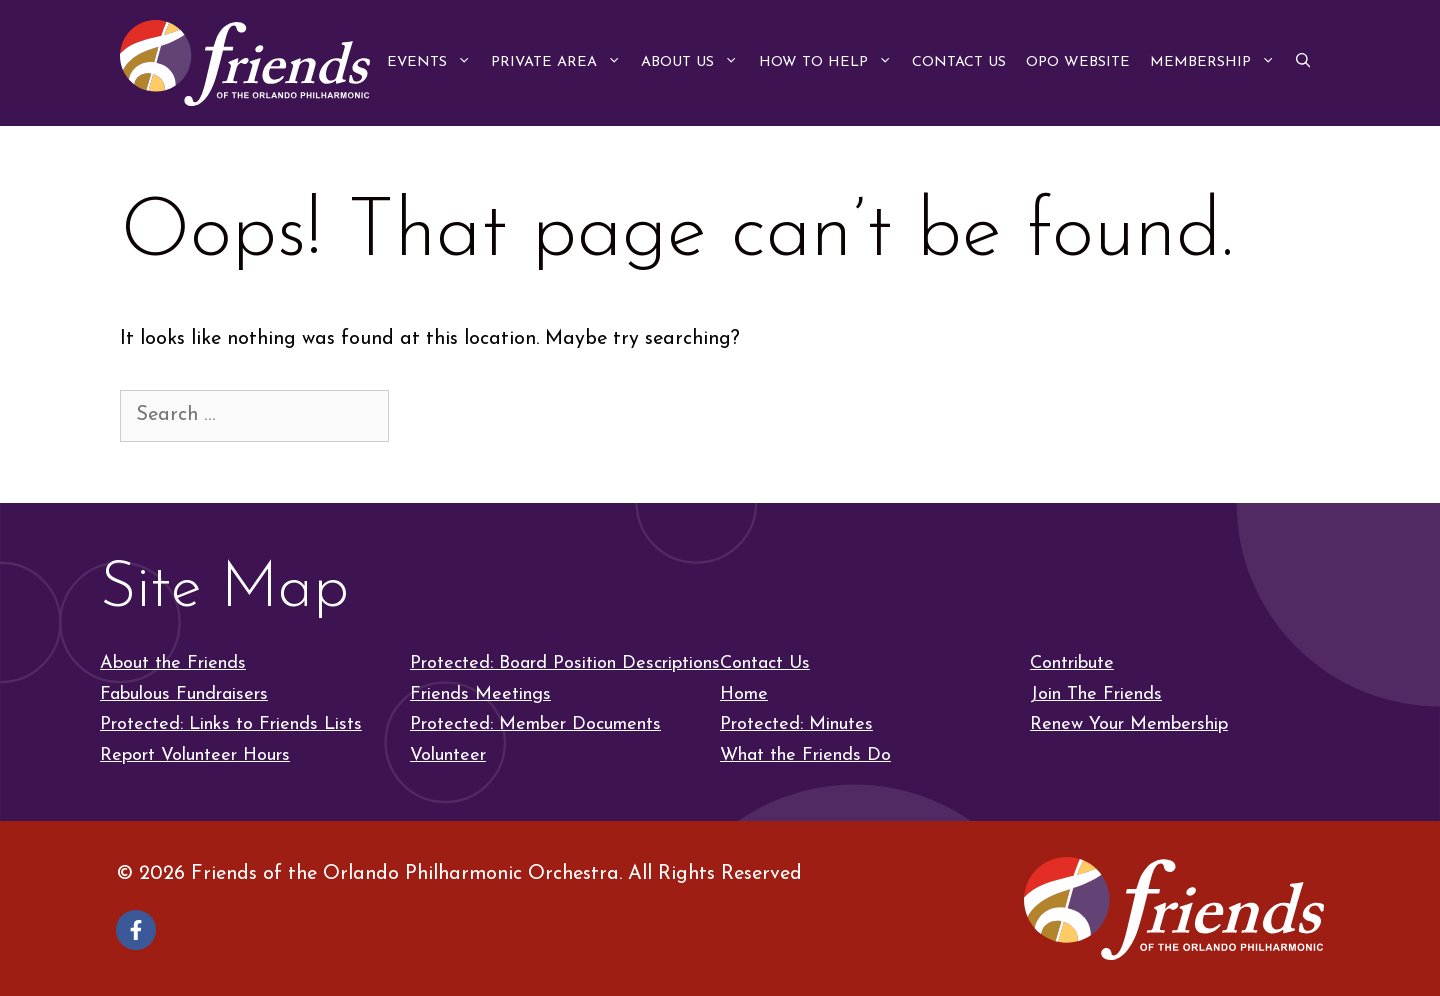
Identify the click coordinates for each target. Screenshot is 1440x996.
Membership (1217, 63)
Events (434, 63)
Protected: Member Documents (535, 724)
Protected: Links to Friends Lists (231, 724)
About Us (694, 63)
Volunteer (448, 755)
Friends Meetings (480, 694)
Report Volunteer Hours (195, 755)
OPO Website (1078, 62)
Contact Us (959, 62)
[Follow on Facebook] (136, 930)
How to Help (830, 63)
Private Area (561, 63)
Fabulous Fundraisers (184, 694)
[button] (1303, 63)
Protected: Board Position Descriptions (565, 663)
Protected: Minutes (796, 724)
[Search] (427, 415)
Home (744, 694)
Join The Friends (1096, 694)
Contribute (1072, 663)
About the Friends (173, 663)
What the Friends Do (805, 755)
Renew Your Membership (1129, 724)
